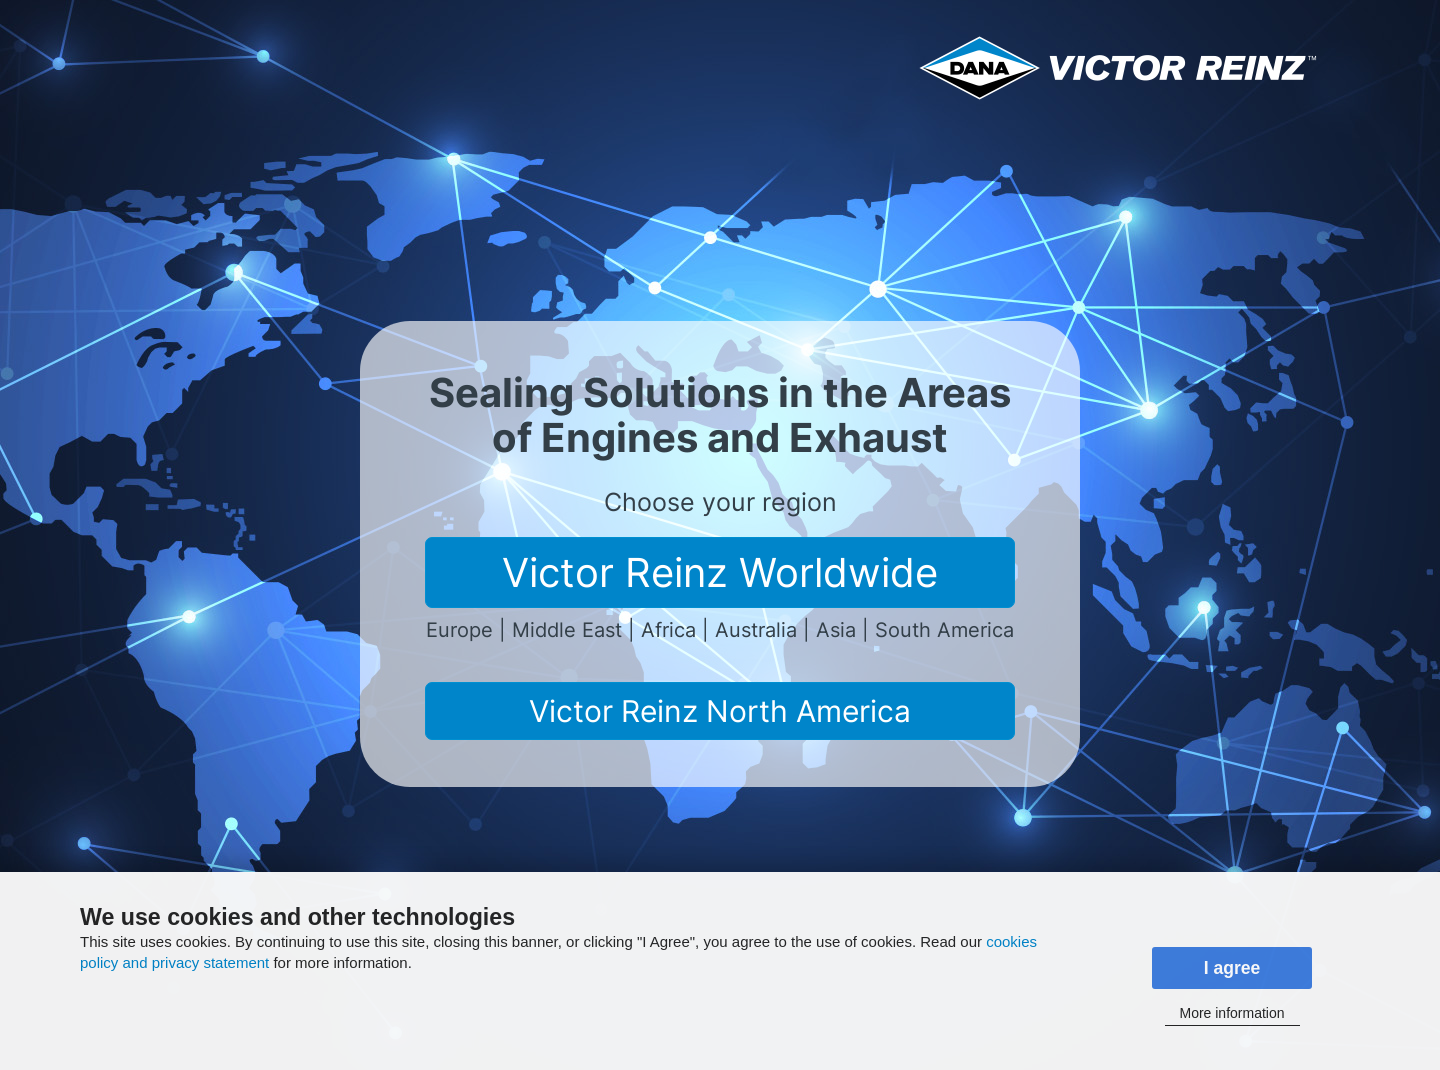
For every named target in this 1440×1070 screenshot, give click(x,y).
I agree (1232, 968)
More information (1231, 1013)
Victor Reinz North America (720, 711)
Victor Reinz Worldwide (720, 572)
